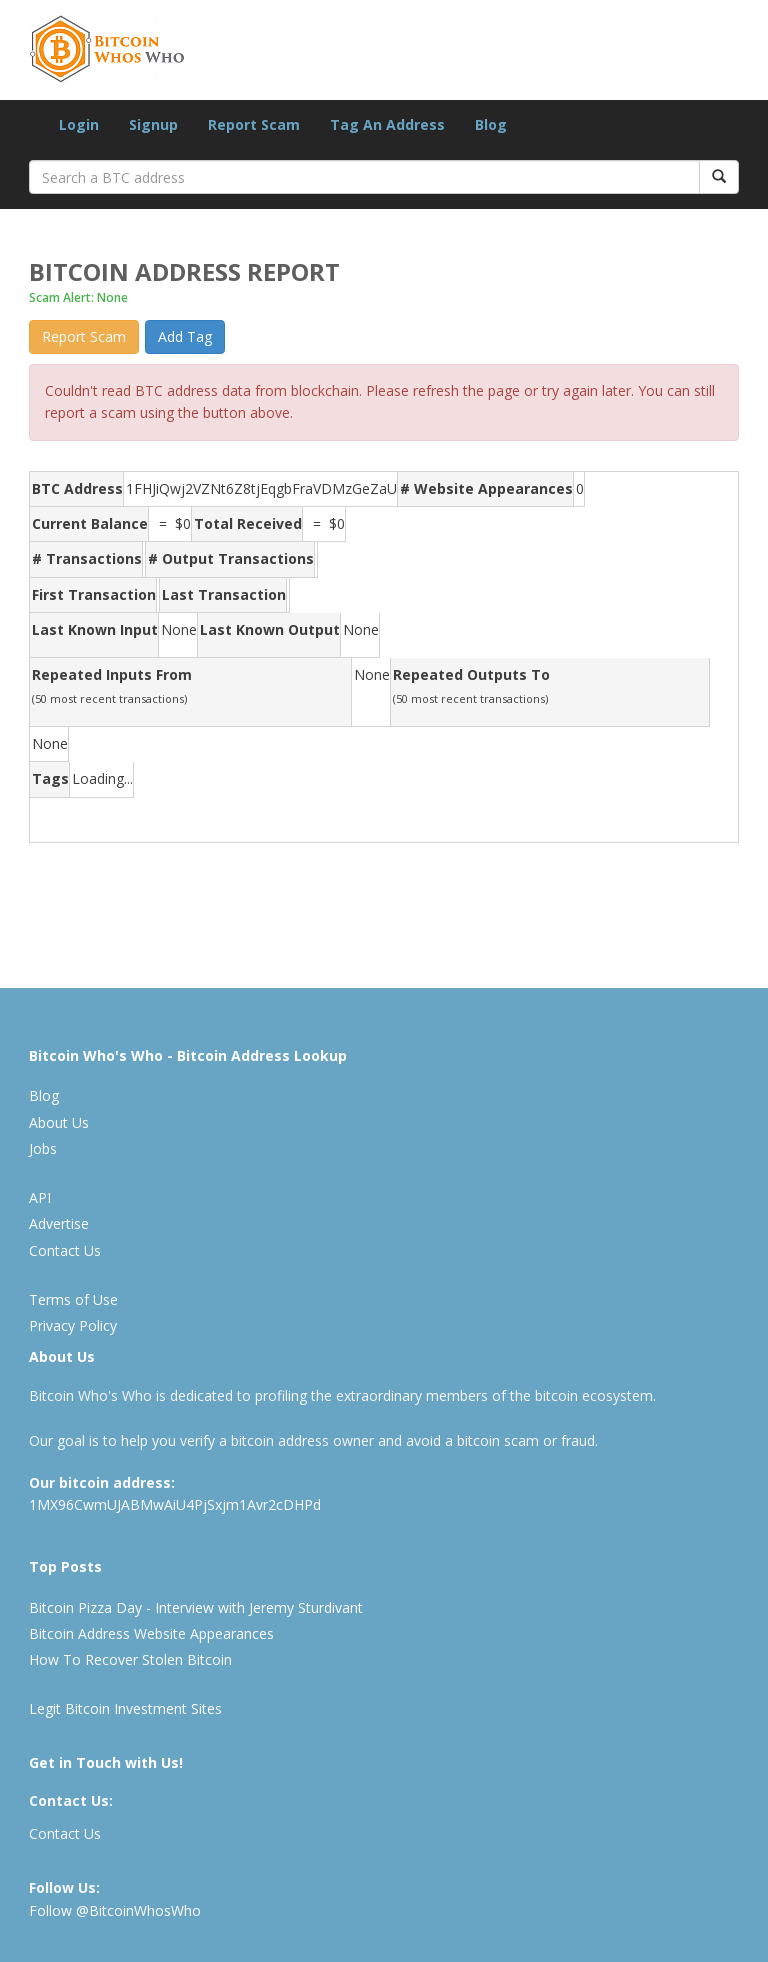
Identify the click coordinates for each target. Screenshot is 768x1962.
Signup (153, 124)
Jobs (43, 1148)
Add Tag (185, 336)
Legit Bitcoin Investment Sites (125, 1708)
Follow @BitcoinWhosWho (115, 1910)
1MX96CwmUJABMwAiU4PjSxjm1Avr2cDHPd (175, 1504)
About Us (59, 1122)
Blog (491, 124)
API (40, 1197)
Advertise (59, 1223)
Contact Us (65, 1250)
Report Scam (254, 124)
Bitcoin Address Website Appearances (151, 1633)
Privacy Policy (73, 1325)
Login (79, 124)
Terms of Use (73, 1299)
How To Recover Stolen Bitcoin (130, 1659)
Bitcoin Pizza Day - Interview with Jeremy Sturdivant (196, 1607)
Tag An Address (387, 124)
